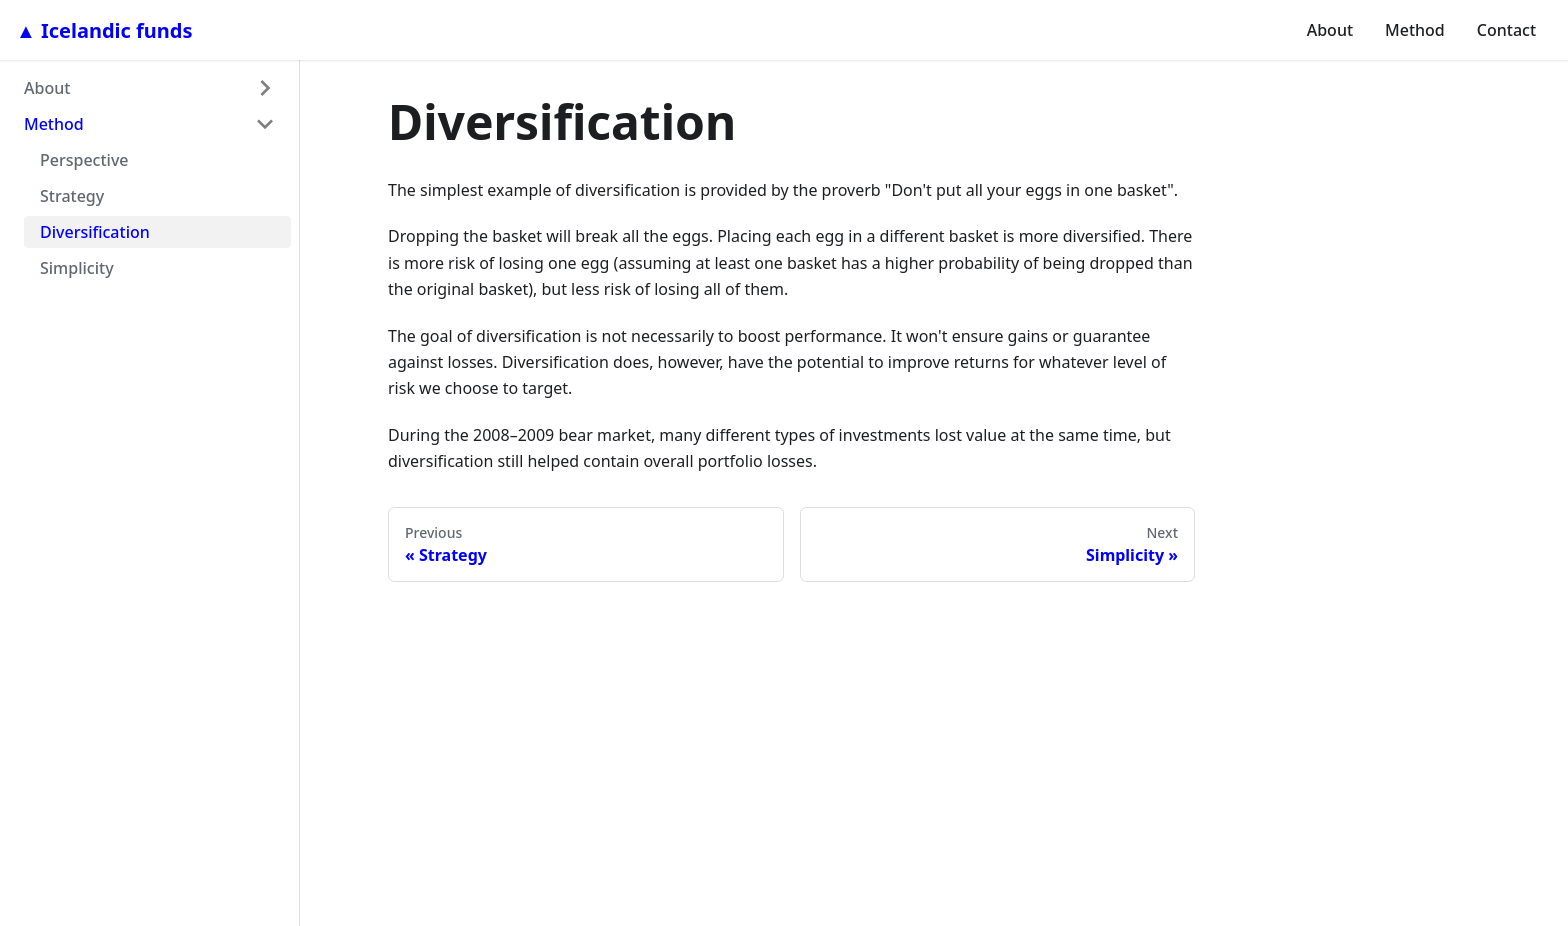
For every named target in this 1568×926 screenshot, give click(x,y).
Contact (1506, 30)
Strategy (72, 196)
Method (1415, 30)
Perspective (84, 160)
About (1330, 30)
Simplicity (77, 268)
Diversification (95, 232)
